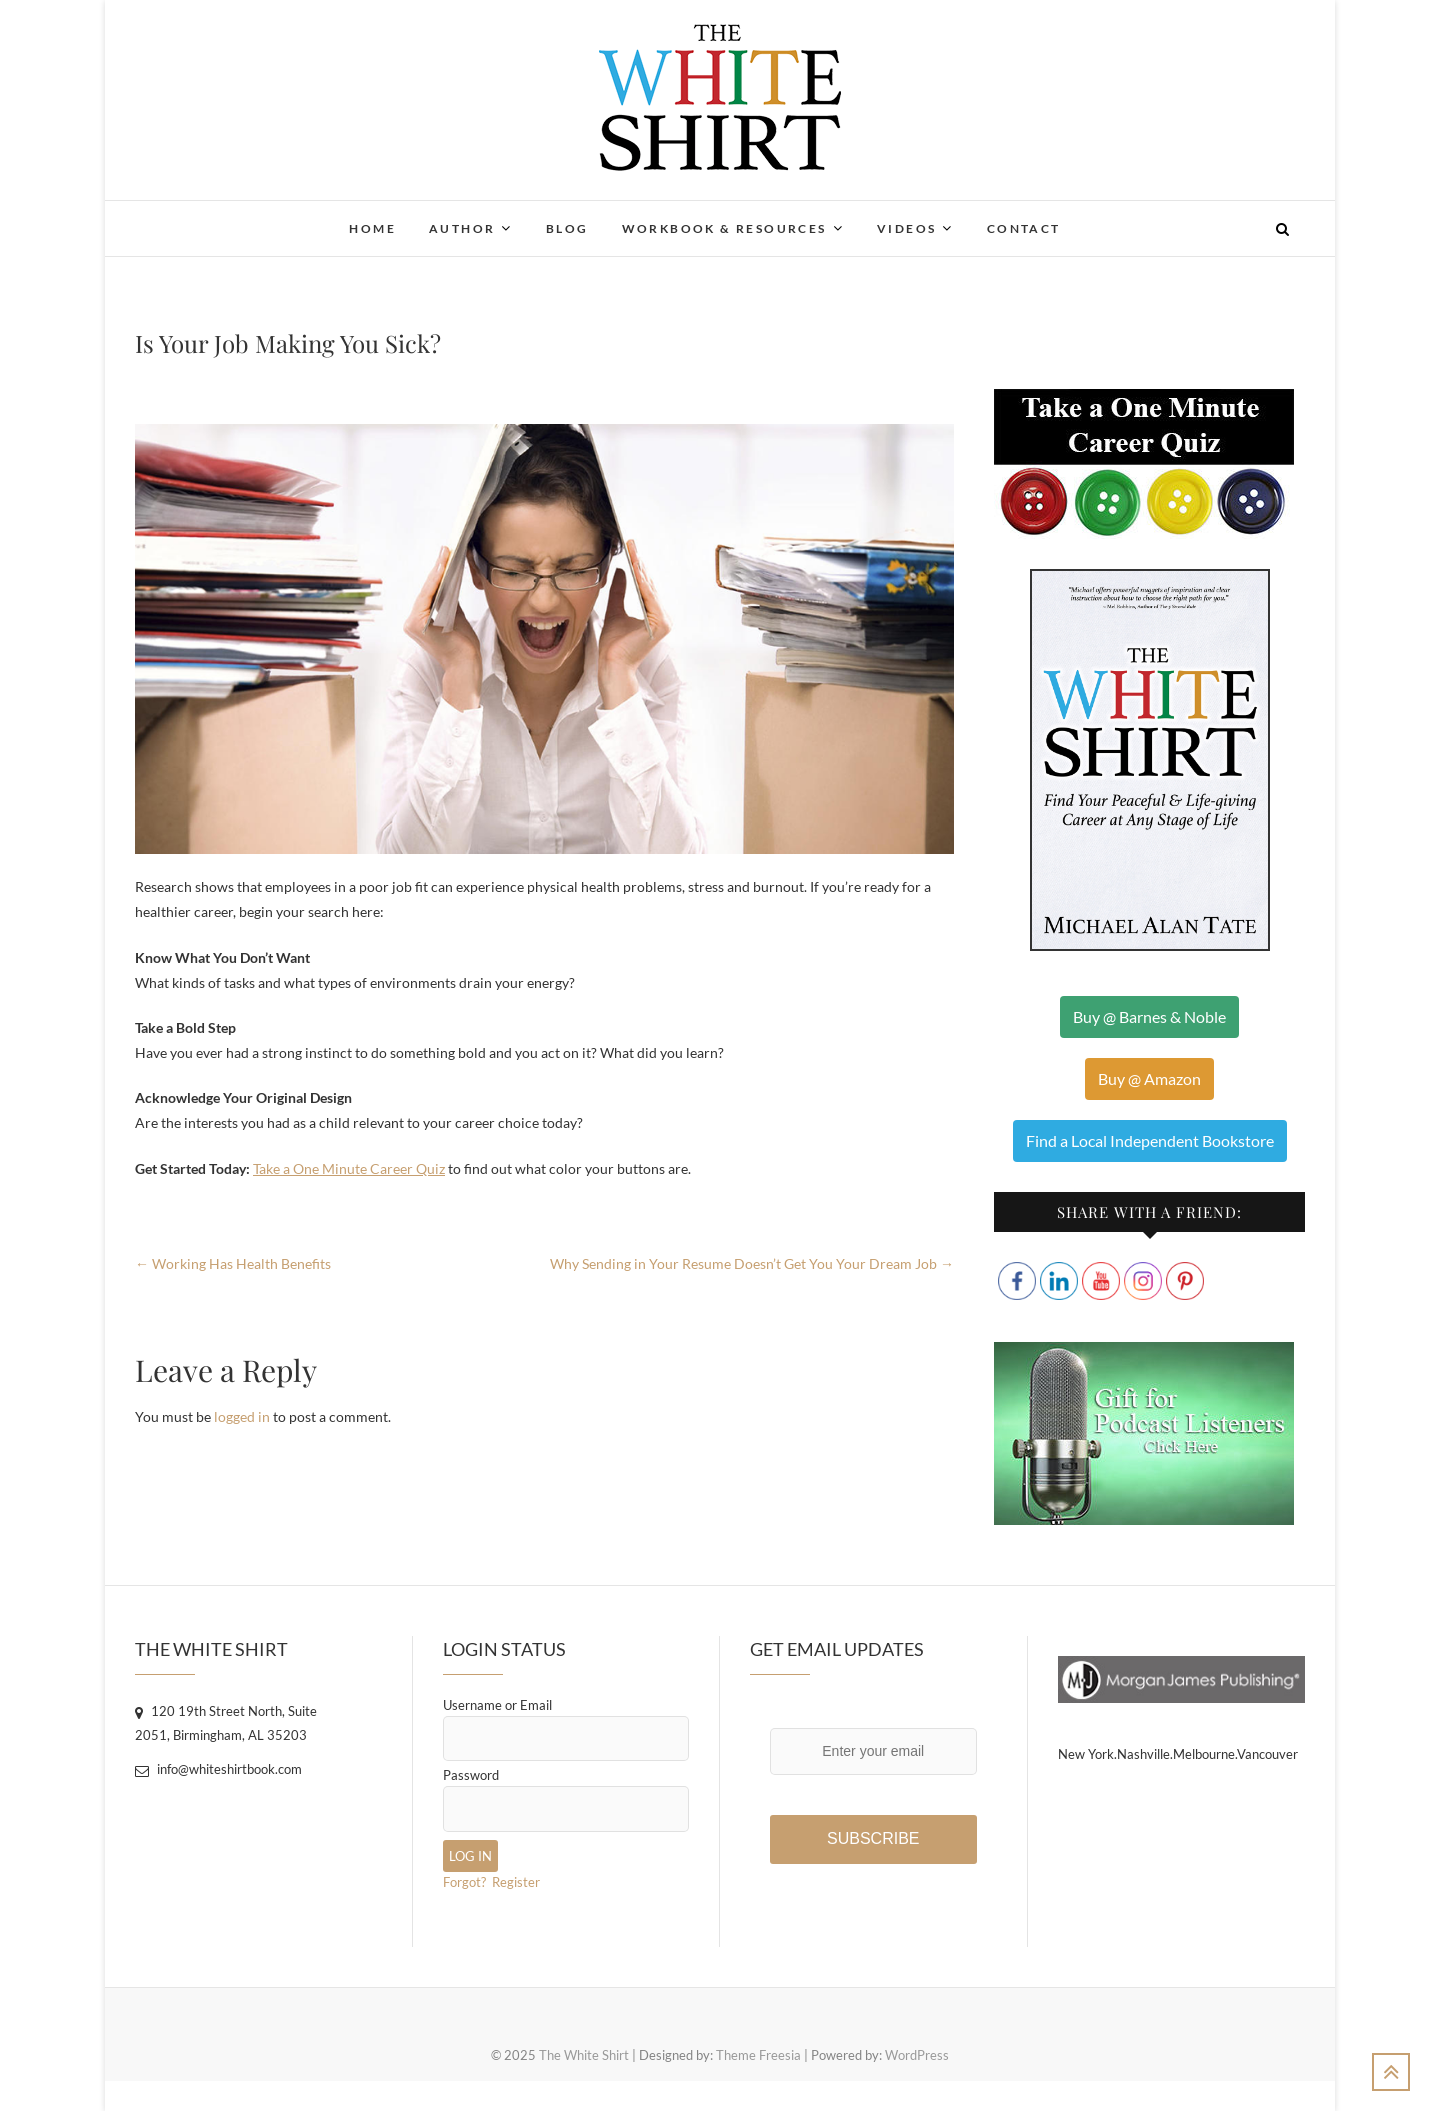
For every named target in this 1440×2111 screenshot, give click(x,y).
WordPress (917, 2055)
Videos (906, 228)
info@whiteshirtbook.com (218, 1769)
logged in (242, 1416)
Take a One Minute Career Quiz (349, 1168)
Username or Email (497, 1705)
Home (372, 228)
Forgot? (464, 1882)
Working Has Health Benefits (233, 1263)
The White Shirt (584, 2055)
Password (471, 1775)
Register (516, 1882)
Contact (1024, 228)
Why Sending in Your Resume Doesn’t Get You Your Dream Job (752, 1263)
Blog (567, 228)
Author (462, 228)
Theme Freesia (758, 2055)
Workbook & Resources (724, 228)
